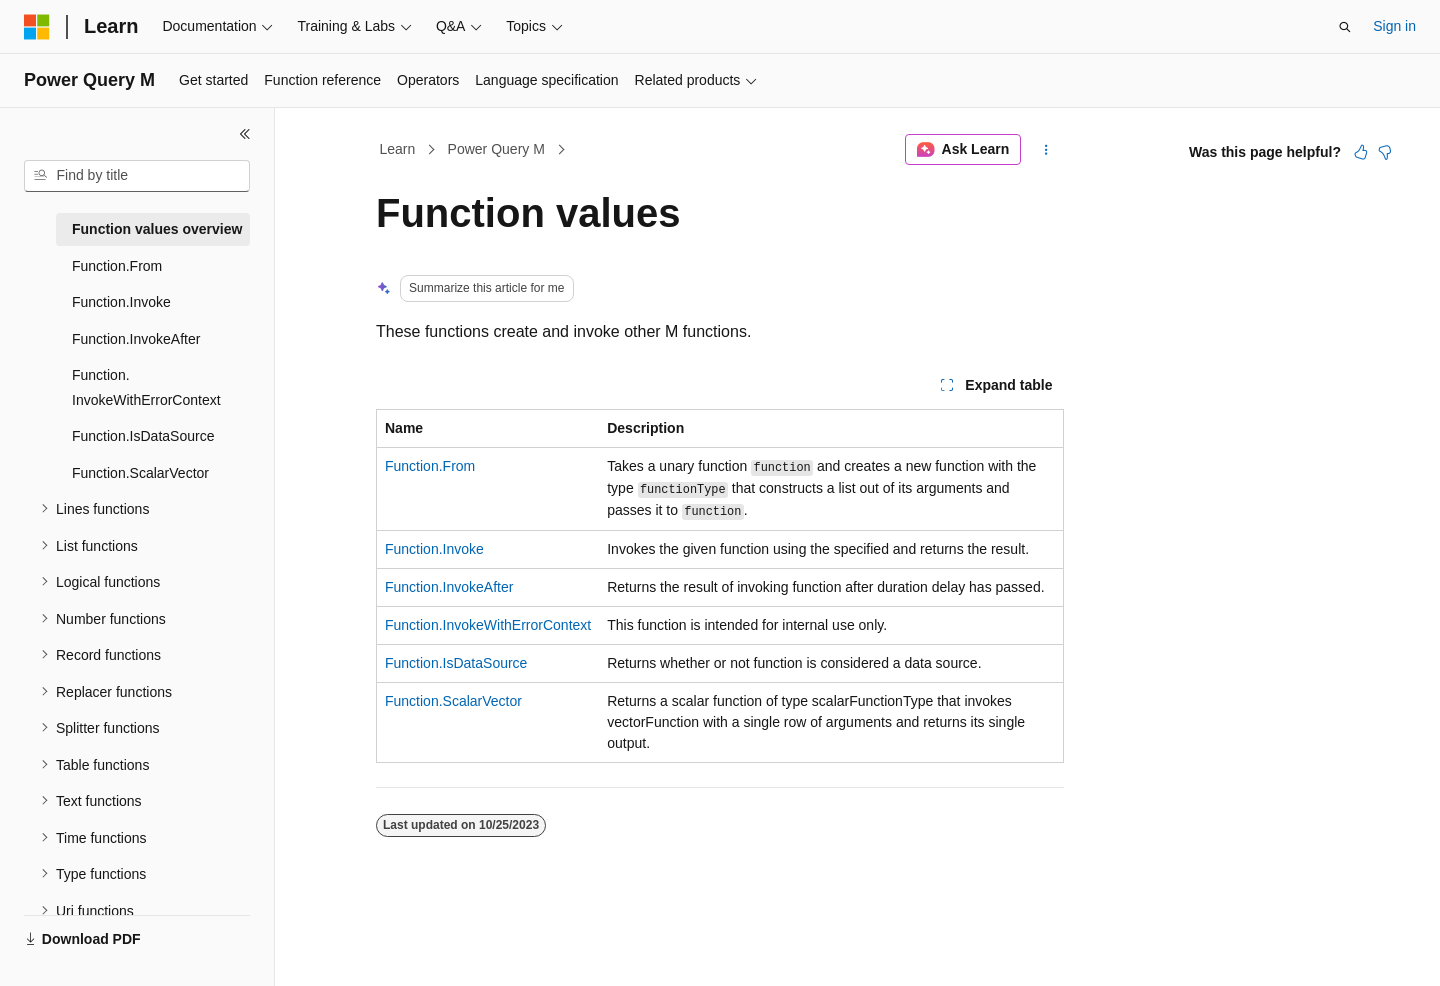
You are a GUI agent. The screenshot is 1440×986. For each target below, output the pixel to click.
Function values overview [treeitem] (157, 229)
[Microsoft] (37, 27)
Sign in (1394, 26)
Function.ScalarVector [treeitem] (140, 473)
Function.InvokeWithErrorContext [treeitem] (146, 387)
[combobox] (137, 176)
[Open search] (1345, 27)
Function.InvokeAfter (449, 587)
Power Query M (496, 149)
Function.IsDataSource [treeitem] (143, 436)
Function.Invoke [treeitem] (121, 302)
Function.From (430, 466)
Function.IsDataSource (456, 663)
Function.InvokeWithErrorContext (488, 625)
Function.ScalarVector (453, 701)
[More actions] (1046, 150)
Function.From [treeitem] (117, 266)
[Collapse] (245, 134)
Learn (398, 149)
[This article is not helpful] (1385, 152)
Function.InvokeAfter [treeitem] (136, 339)
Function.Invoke (434, 549)
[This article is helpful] (1361, 152)
